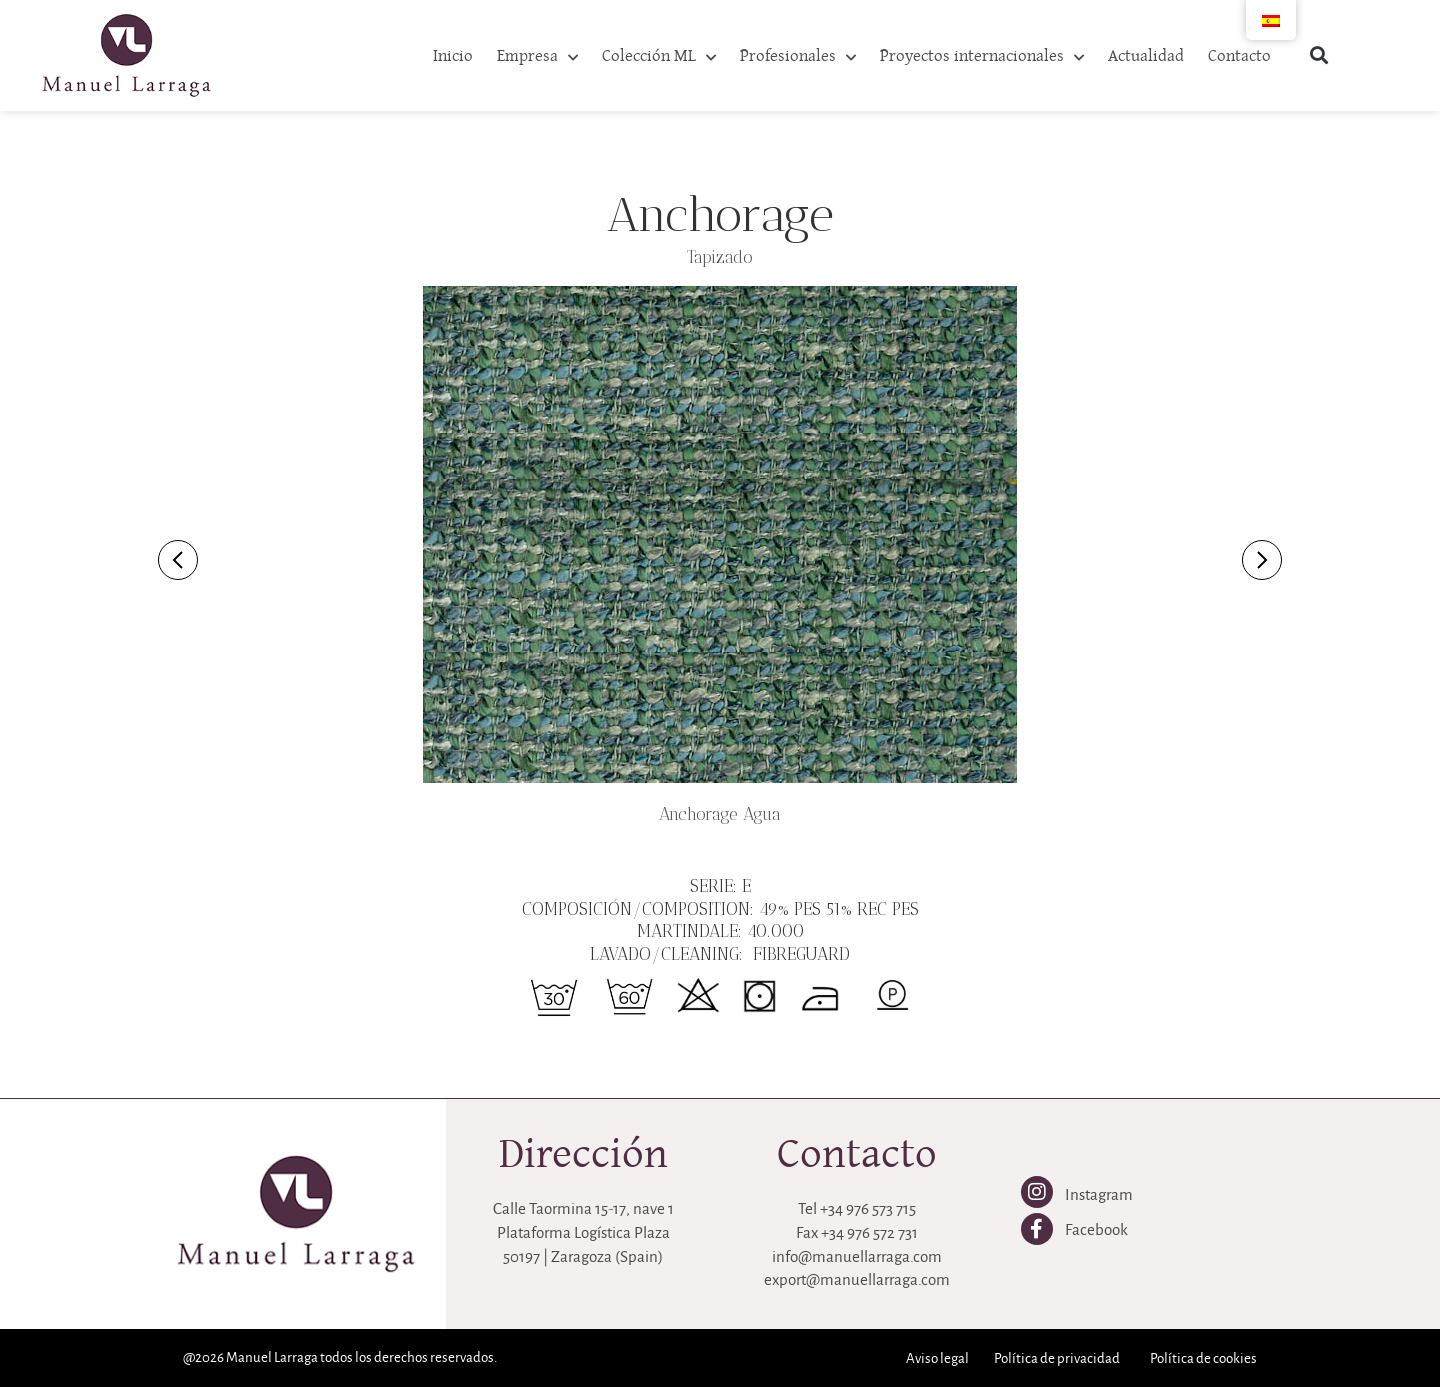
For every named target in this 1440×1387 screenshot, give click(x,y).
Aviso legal (937, 1358)
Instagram (1099, 1194)
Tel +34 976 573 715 (857, 1208)
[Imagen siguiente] (1262, 560)
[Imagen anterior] (178, 560)
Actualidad (1146, 54)
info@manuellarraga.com (857, 1256)
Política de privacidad (1057, 1358)
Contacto (1239, 54)
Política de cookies (1203, 1358)
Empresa (537, 58)
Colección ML (659, 58)
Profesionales (798, 58)
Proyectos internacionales (982, 58)
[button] (1319, 55)
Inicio (453, 54)
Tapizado (720, 257)
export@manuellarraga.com (857, 1279)
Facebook (1096, 1229)
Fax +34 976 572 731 (857, 1232)
